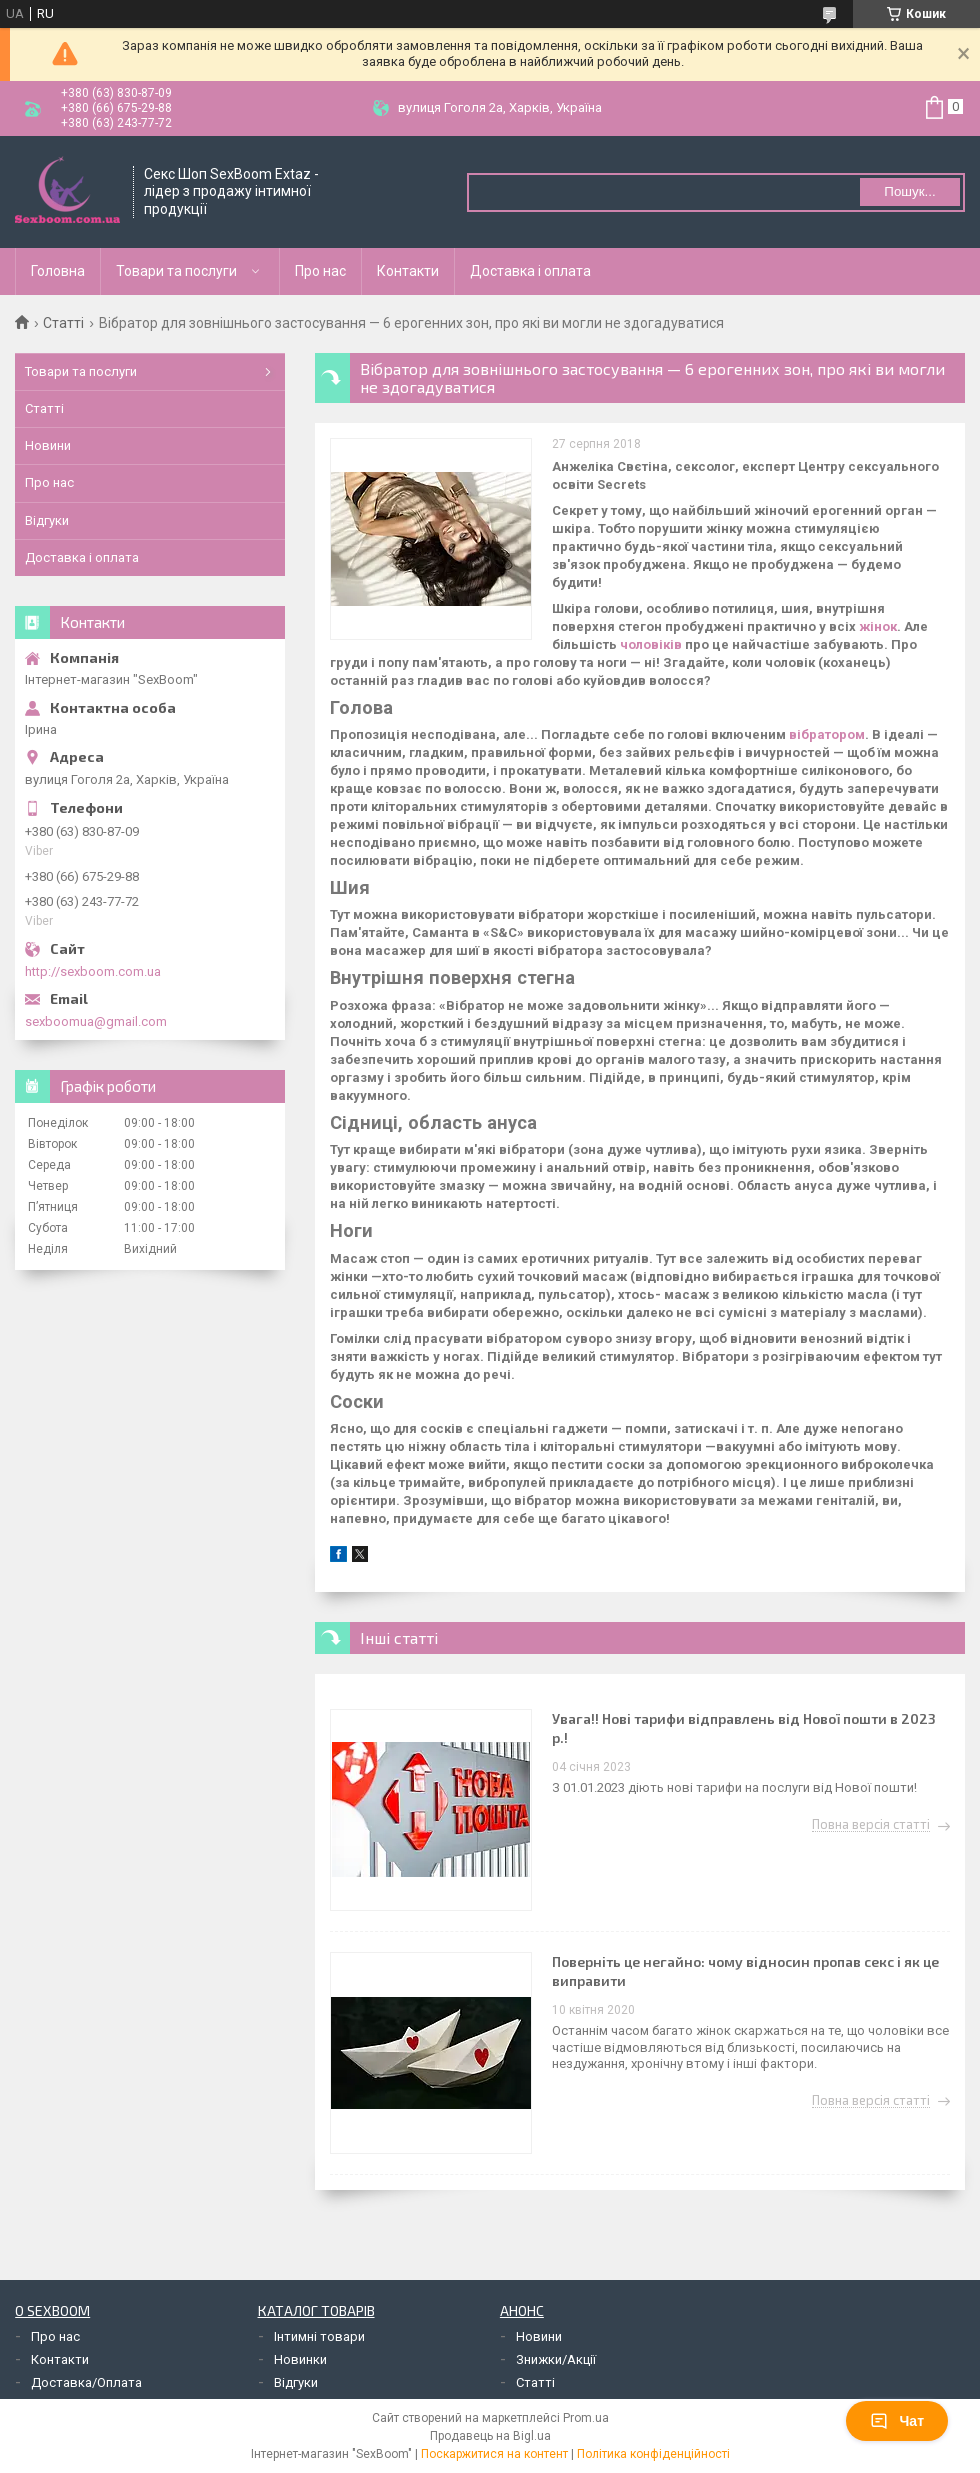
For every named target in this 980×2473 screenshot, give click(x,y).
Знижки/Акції (556, 2359)
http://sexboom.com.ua (93, 971)
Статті (63, 323)
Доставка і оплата (530, 271)
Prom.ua (586, 2418)
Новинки (300, 2359)
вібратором (827, 734)
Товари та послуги (176, 271)
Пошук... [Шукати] (909, 191)
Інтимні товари (319, 2336)
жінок (878, 626)
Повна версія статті (871, 1825)
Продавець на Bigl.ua (490, 2436)
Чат (897, 2421)
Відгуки (47, 520)
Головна (58, 271)
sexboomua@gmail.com (96, 1021)
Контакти (408, 271)
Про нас (320, 271)
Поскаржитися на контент (494, 2454)
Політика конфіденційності (653, 2454)
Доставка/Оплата (86, 2382)
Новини (48, 445)
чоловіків (651, 644)
